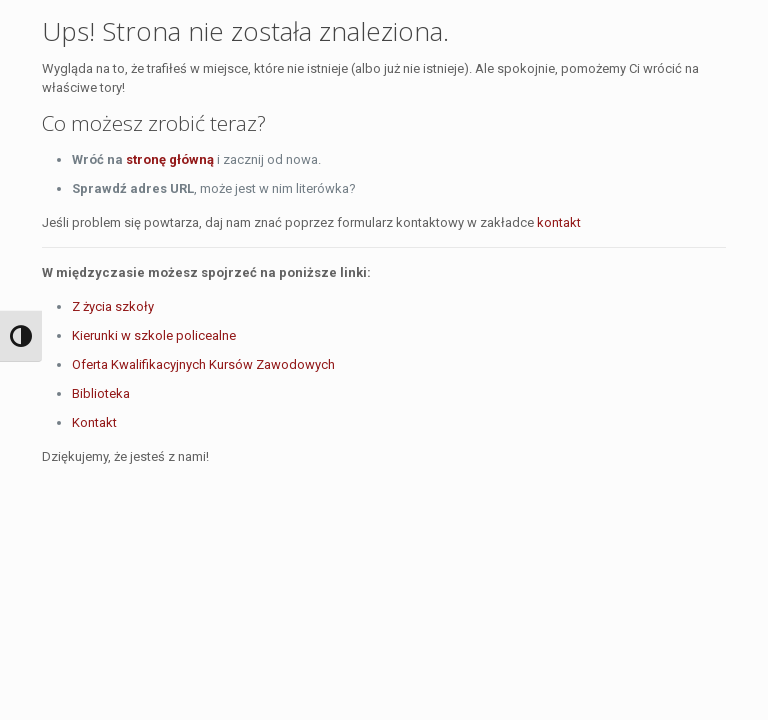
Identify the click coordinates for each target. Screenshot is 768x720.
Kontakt (94, 422)
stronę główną (170, 159)
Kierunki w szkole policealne (154, 335)
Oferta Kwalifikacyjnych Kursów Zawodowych (203, 364)
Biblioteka (101, 393)
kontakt (559, 222)
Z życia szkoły (113, 306)
